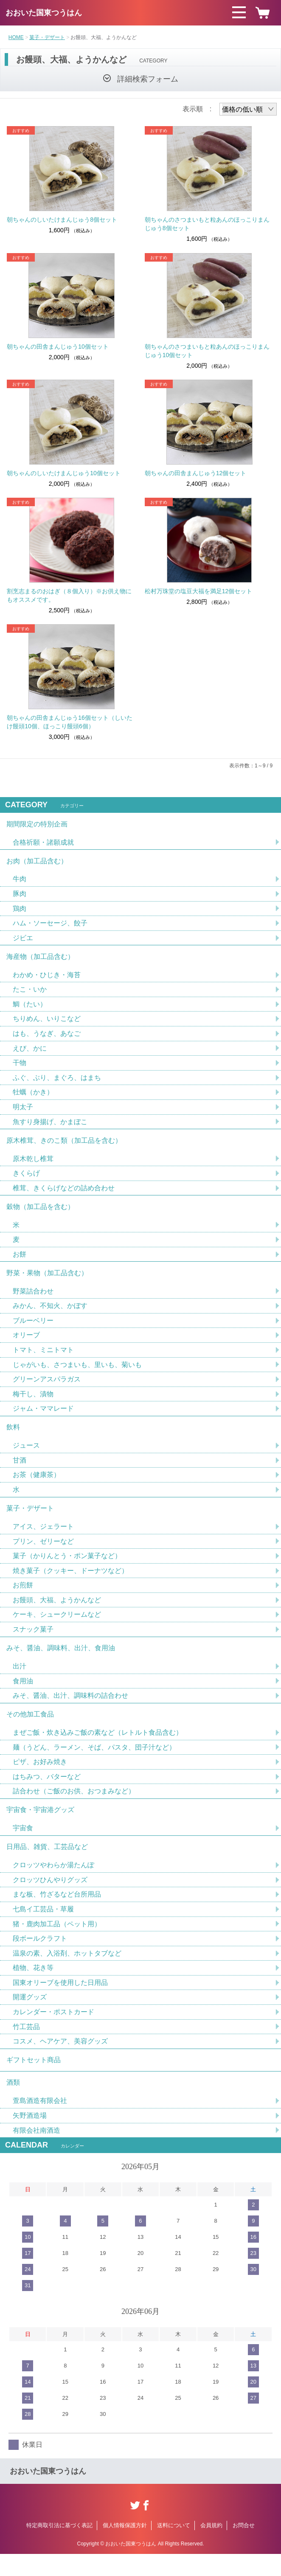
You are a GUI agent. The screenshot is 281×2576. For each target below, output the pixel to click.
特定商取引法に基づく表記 (59, 2547)
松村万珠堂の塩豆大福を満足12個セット (199, 591)
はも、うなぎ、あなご (47, 1037)
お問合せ (244, 2547)
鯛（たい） (30, 1007)
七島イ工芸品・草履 (43, 1927)
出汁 (19, 1680)
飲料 (13, 1437)
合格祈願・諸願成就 (43, 842)
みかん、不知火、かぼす (50, 1314)
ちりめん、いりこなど (47, 1022)
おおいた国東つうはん (44, 12)
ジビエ (23, 940)
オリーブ (26, 1343)
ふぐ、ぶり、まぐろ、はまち (57, 1081)
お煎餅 (23, 1597)
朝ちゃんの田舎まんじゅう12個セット (196, 473)
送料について (173, 2547)
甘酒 (19, 1470)
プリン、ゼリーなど (43, 1553)
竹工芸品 (26, 2046)
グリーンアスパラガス (47, 1388)
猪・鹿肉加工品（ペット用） (57, 1942)
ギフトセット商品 (33, 2080)
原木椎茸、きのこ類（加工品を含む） (64, 1145)
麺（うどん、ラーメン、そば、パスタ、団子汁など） (94, 1762)
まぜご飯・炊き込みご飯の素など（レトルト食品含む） (98, 1747)
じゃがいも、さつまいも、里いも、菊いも (77, 1373)
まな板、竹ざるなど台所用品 (57, 1912)
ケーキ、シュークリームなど (57, 1627)
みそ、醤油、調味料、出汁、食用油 (60, 1661)
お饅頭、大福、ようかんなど (57, 1612)
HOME (16, 37)
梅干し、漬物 (33, 1403)
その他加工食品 (30, 1729)
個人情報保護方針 (125, 2547)
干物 (19, 1067)
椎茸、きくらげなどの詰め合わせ (64, 1194)
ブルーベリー (33, 1329)
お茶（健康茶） (36, 1485)
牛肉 (19, 880)
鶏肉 (19, 910)
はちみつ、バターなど (47, 1792)
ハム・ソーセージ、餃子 (50, 925)
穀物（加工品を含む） (40, 1213)
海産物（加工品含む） (40, 959)
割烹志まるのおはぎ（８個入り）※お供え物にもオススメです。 (69, 595)
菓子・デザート (47, 37)
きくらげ (26, 1179)
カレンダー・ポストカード (53, 2031)
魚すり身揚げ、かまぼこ (50, 1126)
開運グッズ (30, 2016)
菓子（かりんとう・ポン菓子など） (67, 1568)
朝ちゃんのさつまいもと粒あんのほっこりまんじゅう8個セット (207, 223)
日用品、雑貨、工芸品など (47, 1864)
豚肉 (19, 895)
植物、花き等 (33, 1986)
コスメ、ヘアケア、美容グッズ (60, 2061)
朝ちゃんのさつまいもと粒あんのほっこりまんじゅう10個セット (207, 350)
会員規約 (211, 2547)
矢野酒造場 (30, 2137)
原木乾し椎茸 (33, 1164)
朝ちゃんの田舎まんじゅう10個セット (58, 346)
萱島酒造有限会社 (40, 2122)
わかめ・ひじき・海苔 (47, 977)
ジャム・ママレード (43, 1418)
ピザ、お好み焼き (40, 1777)
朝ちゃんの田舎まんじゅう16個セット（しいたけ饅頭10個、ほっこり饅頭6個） (69, 722)
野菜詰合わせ (33, 1299)
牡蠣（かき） (33, 1096)
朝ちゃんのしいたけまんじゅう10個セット (64, 473)
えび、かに (30, 1052)
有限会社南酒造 (36, 2152)
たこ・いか (30, 992)
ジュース (26, 1456)
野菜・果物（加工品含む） (47, 1280)
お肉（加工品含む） (36, 861)
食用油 (23, 1695)
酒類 (13, 2103)
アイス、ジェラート (43, 1538)
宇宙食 (23, 1845)
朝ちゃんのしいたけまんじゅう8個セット (62, 219)
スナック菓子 (33, 1642)
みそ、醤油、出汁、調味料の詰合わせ (70, 1710)
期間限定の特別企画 (36, 824)
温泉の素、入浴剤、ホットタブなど (67, 1972)
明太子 (23, 1111)
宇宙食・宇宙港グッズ (40, 1826)
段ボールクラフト (40, 1957)
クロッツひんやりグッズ (50, 1897)
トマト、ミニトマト (43, 1358)
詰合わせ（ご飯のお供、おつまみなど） (74, 1807)
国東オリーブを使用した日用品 (60, 2001)
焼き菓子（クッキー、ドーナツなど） (70, 1583)
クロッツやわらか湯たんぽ (53, 1882)
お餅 (19, 1261)
